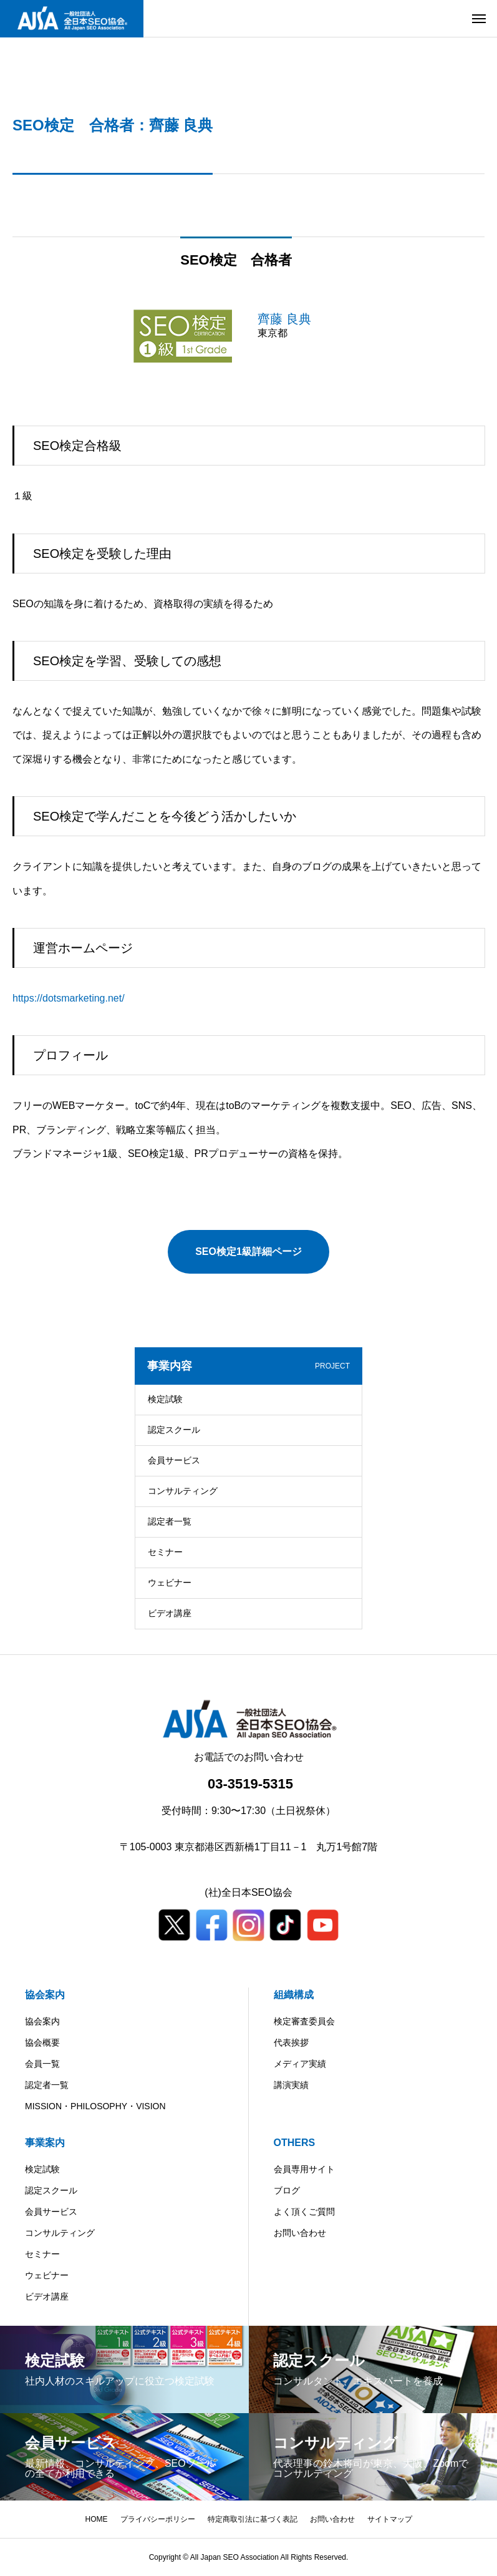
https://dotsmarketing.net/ (68, 998)
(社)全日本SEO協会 (248, 1892)
